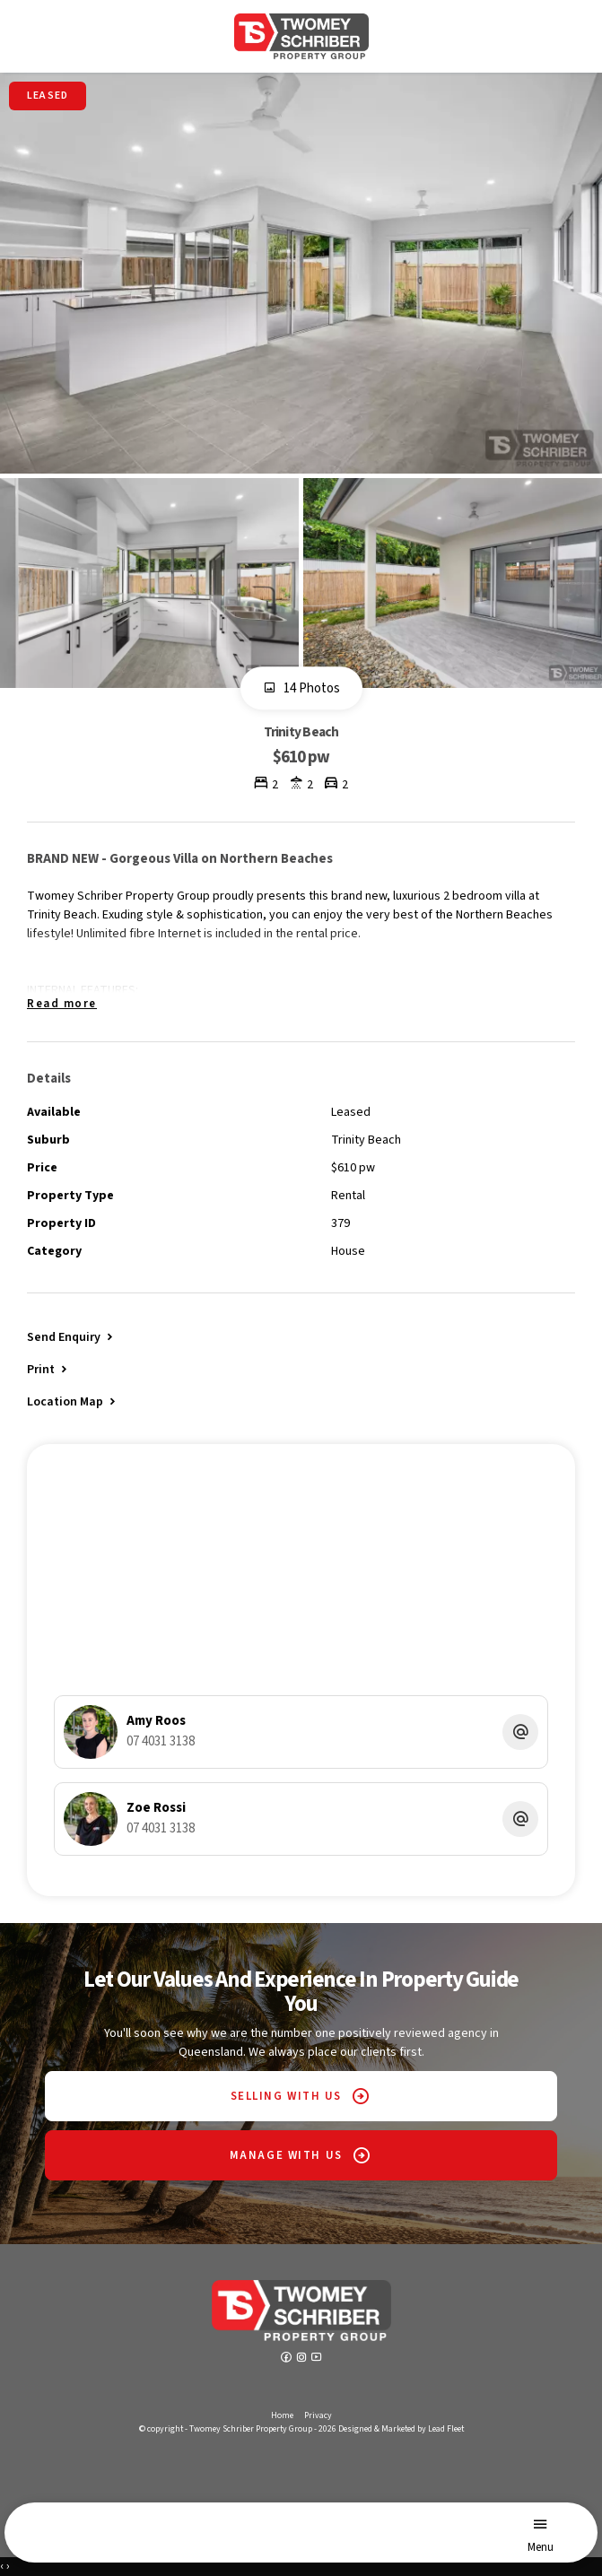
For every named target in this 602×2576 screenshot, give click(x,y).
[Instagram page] (302, 2359)
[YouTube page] (316, 2359)
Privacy (318, 2415)
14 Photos (301, 689)
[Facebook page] (287, 2359)
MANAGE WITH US (286, 2155)
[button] (48, 1369)
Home (282, 2415)
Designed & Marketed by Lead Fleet (401, 2429)
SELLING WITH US (286, 2096)
